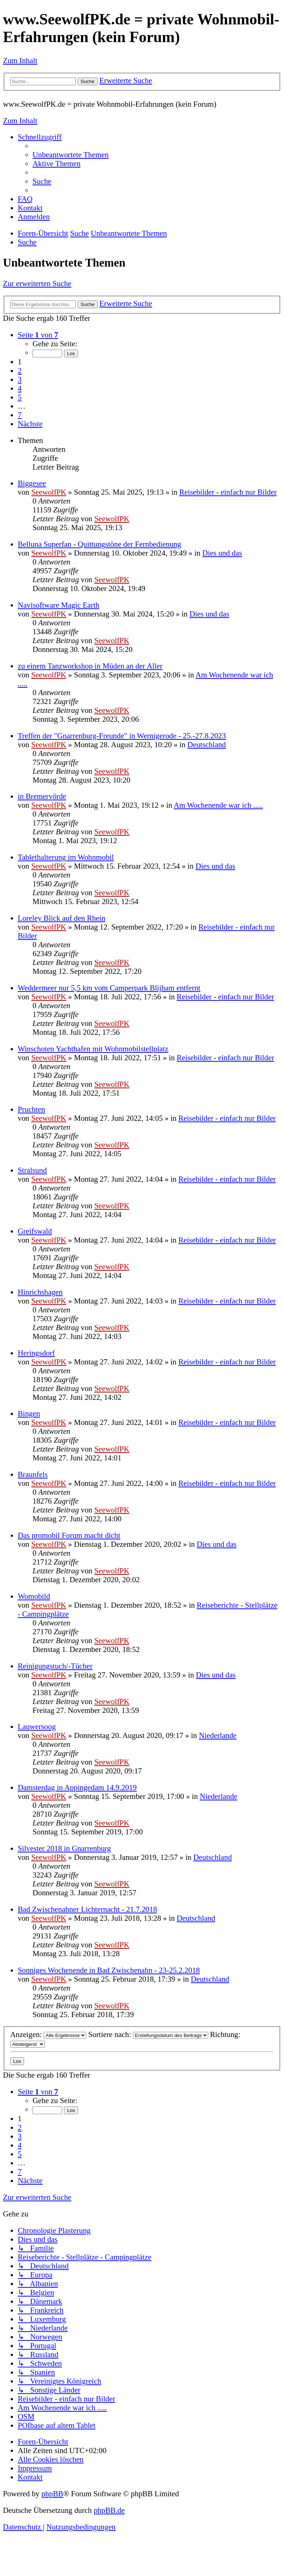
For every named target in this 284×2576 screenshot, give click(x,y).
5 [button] (19, 397)
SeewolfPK (48, 492)
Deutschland (206, 744)
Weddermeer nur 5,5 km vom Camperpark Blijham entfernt (109, 987)
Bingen (29, 1413)
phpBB (52, 2493)
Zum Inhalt (20, 60)
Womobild (34, 1596)
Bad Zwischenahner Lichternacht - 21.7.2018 (87, 1909)
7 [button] (19, 415)
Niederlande (218, 1735)
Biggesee (32, 483)
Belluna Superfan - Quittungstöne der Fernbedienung (99, 544)
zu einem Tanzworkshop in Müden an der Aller (90, 666)
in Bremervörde (42, 796)
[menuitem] (71, 154)
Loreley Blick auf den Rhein (61, 918)
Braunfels (33, 1474)
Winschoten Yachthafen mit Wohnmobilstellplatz (93, 1048)
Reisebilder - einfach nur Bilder (228, 492)
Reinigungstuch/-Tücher (55, 1666)
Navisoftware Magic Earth (58, 605)
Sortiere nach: (148, 2034)
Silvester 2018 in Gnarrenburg (64, 1848)
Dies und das (222, 553)
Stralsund (32, 1170)
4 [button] (19, 388)
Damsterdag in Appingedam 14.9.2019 (77, 1787)
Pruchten (31, 1109)
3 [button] (19, 379)
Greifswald (35, 1231)
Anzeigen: (48, 2034)
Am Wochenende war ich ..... (218, 805)
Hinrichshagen (40, 1292)
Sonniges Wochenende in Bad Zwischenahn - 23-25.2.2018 (109, 1970)
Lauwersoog (37, 1726)
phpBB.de (109, 2510)
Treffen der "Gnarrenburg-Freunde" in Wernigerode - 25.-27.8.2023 (122, 735)
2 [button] (19, 370)
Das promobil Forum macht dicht (69, 1535)
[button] (38, 334)
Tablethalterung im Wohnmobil (66, 857)
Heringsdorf (36, 1353)
